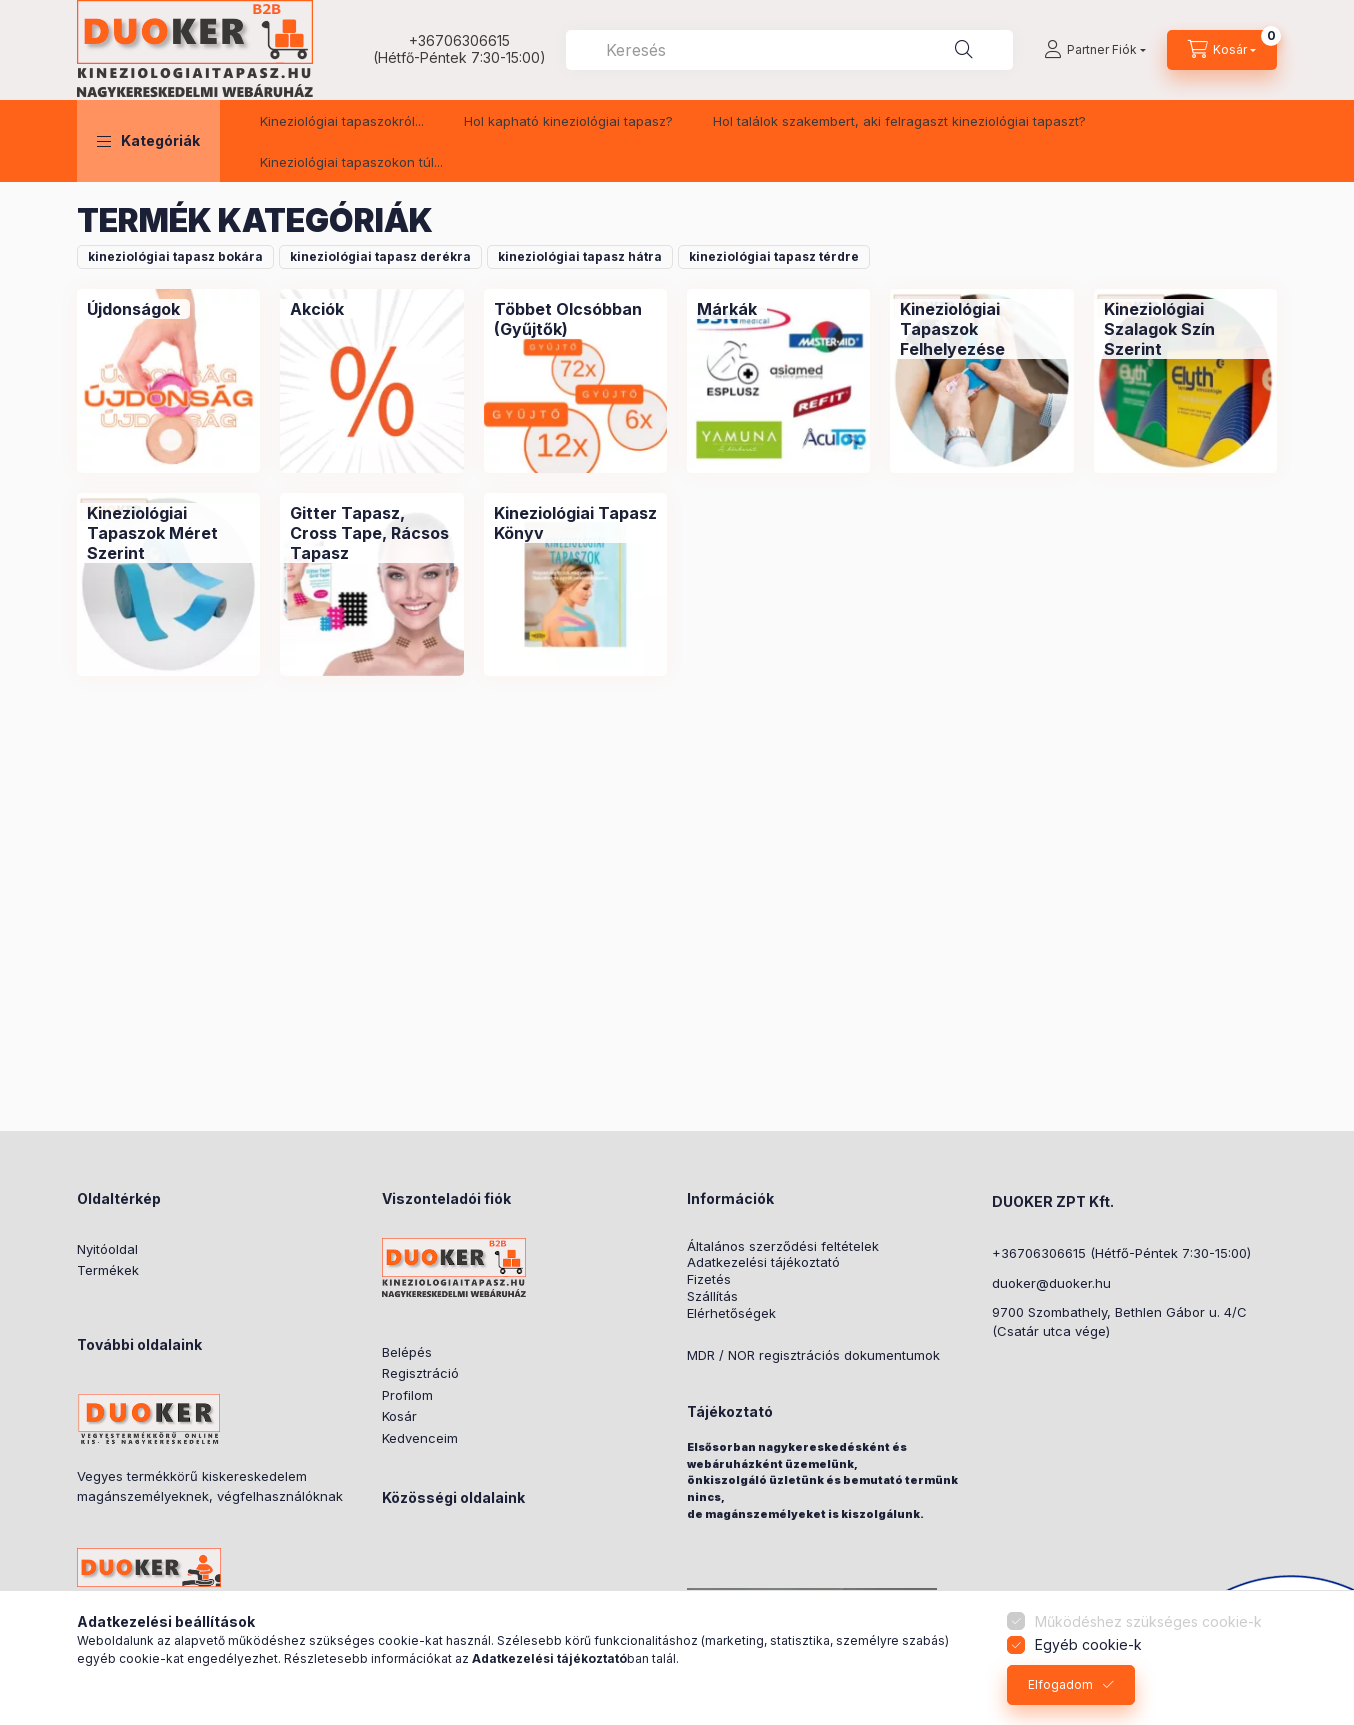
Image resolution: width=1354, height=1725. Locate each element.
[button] (148, 141)
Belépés (407, 1352)
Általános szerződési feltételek (783, 1246)
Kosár (399, 1416)
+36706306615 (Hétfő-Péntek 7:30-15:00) (1121, 1253)
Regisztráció (420, 1373)
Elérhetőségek (731, 1313)
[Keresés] (964, 50)
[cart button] (1222, 50)
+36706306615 (459, 40)
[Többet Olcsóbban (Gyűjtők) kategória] (575, 319)
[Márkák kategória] (727, 309)
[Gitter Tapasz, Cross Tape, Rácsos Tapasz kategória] (371, 533)
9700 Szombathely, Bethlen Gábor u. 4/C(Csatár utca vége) (1119, 1322)
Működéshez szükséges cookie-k (1148, 1621)
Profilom (407, 1395)
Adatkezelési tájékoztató (763, 1262)
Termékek (108, 1270)
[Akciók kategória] (317, 309)
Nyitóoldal (107, 1249)
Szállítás (712, 1296)
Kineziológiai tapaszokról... (342, 121)
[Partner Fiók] (1095, 50)
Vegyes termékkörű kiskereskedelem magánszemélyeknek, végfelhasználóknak (210, 1486)
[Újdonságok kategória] (133, 309)
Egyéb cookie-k (1088, 1644)
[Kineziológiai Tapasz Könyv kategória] (575, 523)
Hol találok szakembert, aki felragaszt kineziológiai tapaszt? (899, 121)
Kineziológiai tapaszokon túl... (351, 162)
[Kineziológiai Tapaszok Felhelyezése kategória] (981, 329)
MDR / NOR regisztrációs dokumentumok (813, 1355)
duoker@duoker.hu (1051, 1283)
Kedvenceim (420, 1438)
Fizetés (709, 1279)
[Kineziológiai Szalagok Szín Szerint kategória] (1185, 329)
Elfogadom (1060, 1684)
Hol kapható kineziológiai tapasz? (568, 121)
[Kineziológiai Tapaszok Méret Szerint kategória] (168, 533)
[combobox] (789, 50)
